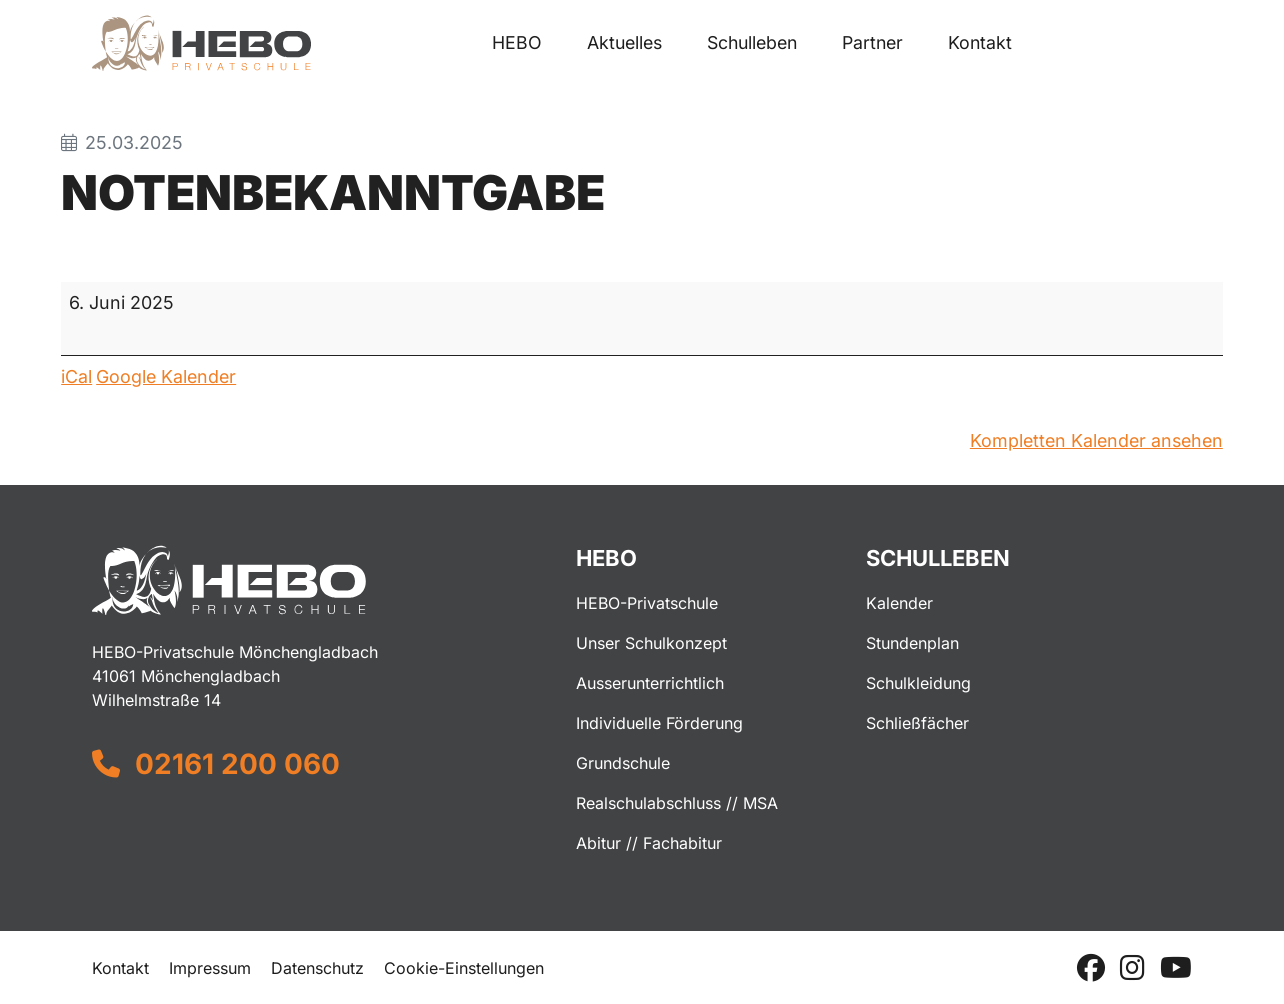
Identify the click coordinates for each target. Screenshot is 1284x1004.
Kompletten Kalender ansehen (1096, 440)
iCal (76, 376)
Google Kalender (166, 376)
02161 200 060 (237, 764)
